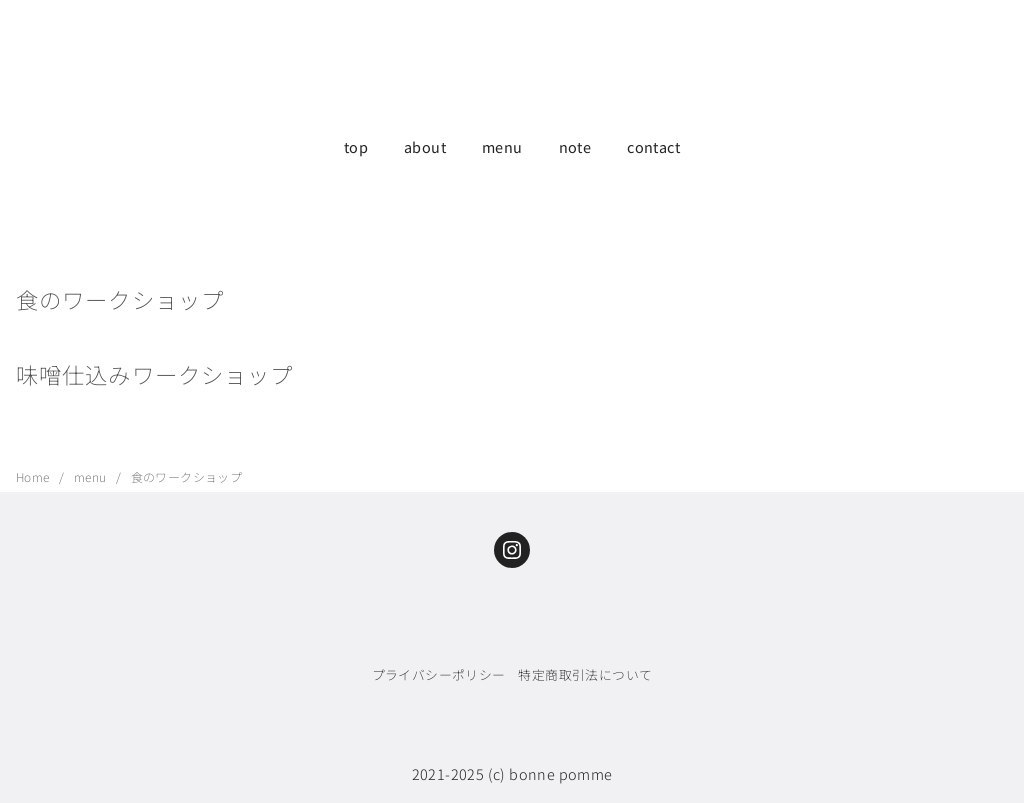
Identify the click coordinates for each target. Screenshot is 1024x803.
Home (34, 476)
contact (653, 146)
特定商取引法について (585, 674)
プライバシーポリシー (439, 674)
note (575, 146)
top (356, 146)
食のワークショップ (187, 476)
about (425, 146)
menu (502, 146)
